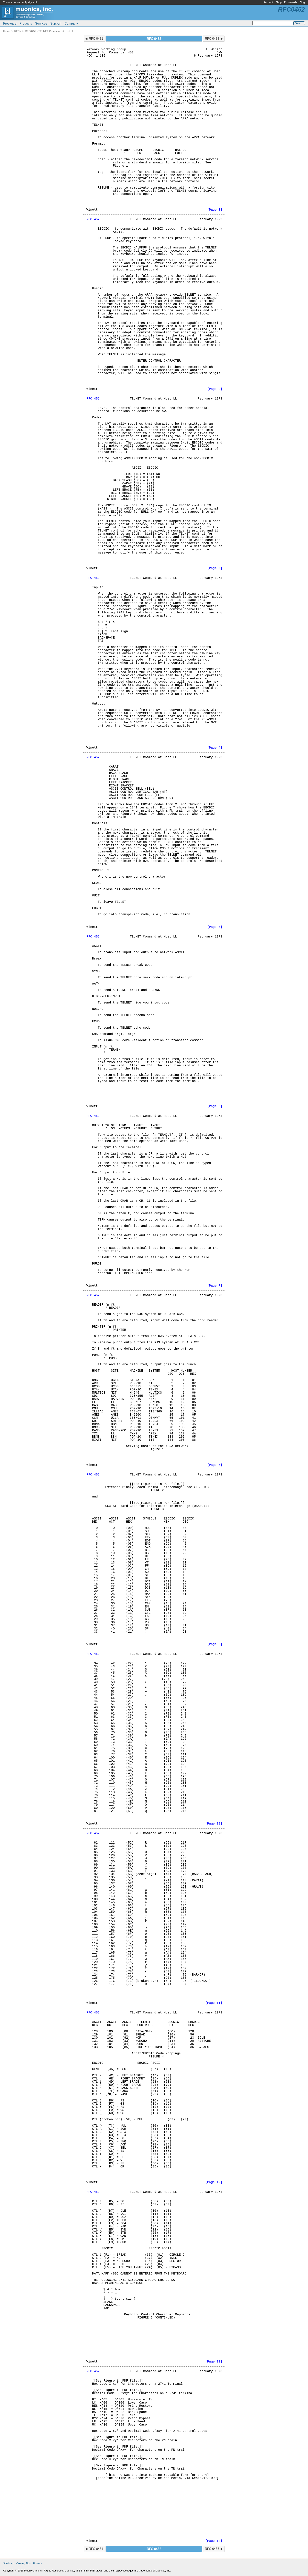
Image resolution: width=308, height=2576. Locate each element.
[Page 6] (214, 1106)
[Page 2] (214, 389)
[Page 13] (213, 2362)
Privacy (37, 2563)
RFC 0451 (96, 38)
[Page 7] (214, 1286)
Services (41, 23)
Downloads (290, 2)
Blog (302, 2)
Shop (278, 2)
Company (71, 23)
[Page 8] (214, 1465)
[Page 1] (214, 210)
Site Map (8, 2563)
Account (268, 2)
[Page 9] (214, 1644)
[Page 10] (213, 1824)
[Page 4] (214, 748)
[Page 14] (213, 2541)
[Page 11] (213, 2003)
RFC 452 (93, 219)
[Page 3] (214, 568)
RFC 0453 (212, 38)
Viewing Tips (23, 2563)
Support (55, 23)
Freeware (9, 23)
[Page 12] (213, 2182)
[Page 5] (214, 927)
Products (26, 23)
